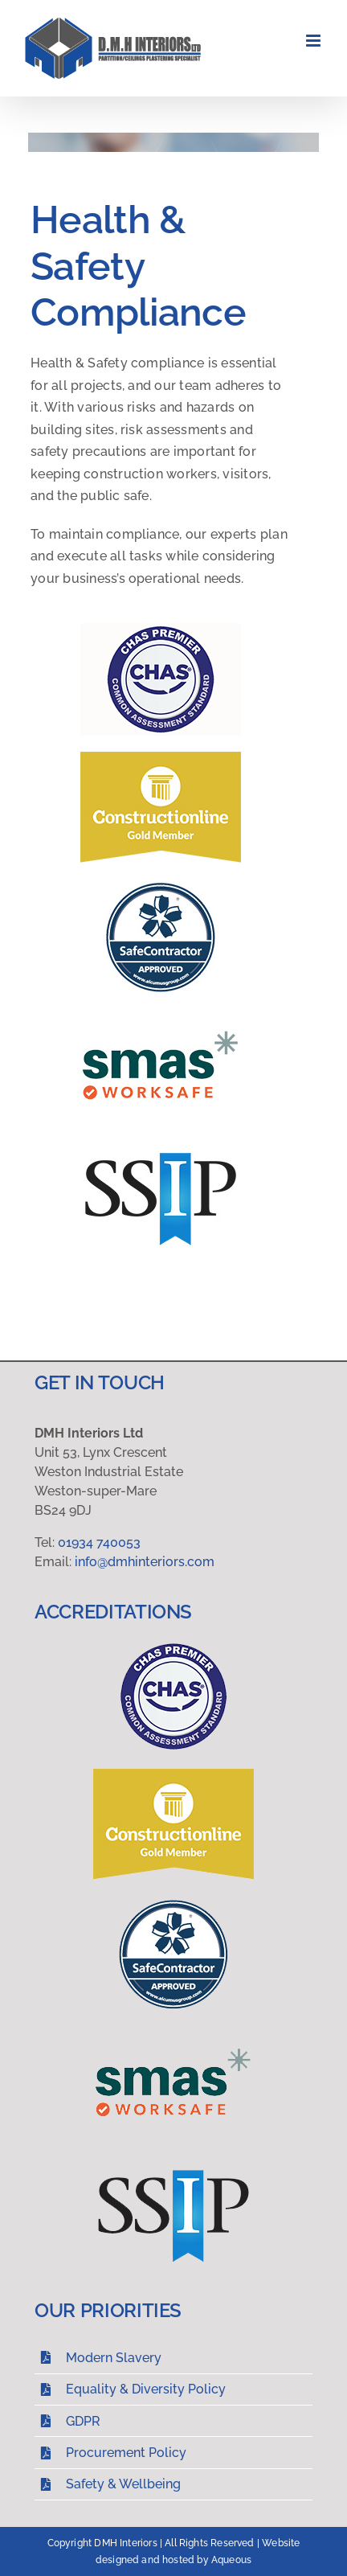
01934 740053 (99, 1542)
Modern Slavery (113, 2357)
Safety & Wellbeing (123, 2484)
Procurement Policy (126, 2452)
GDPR (83, 2421)
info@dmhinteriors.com (144, 1561)
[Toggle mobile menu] (314, 40)
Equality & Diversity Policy (146, 2389)
